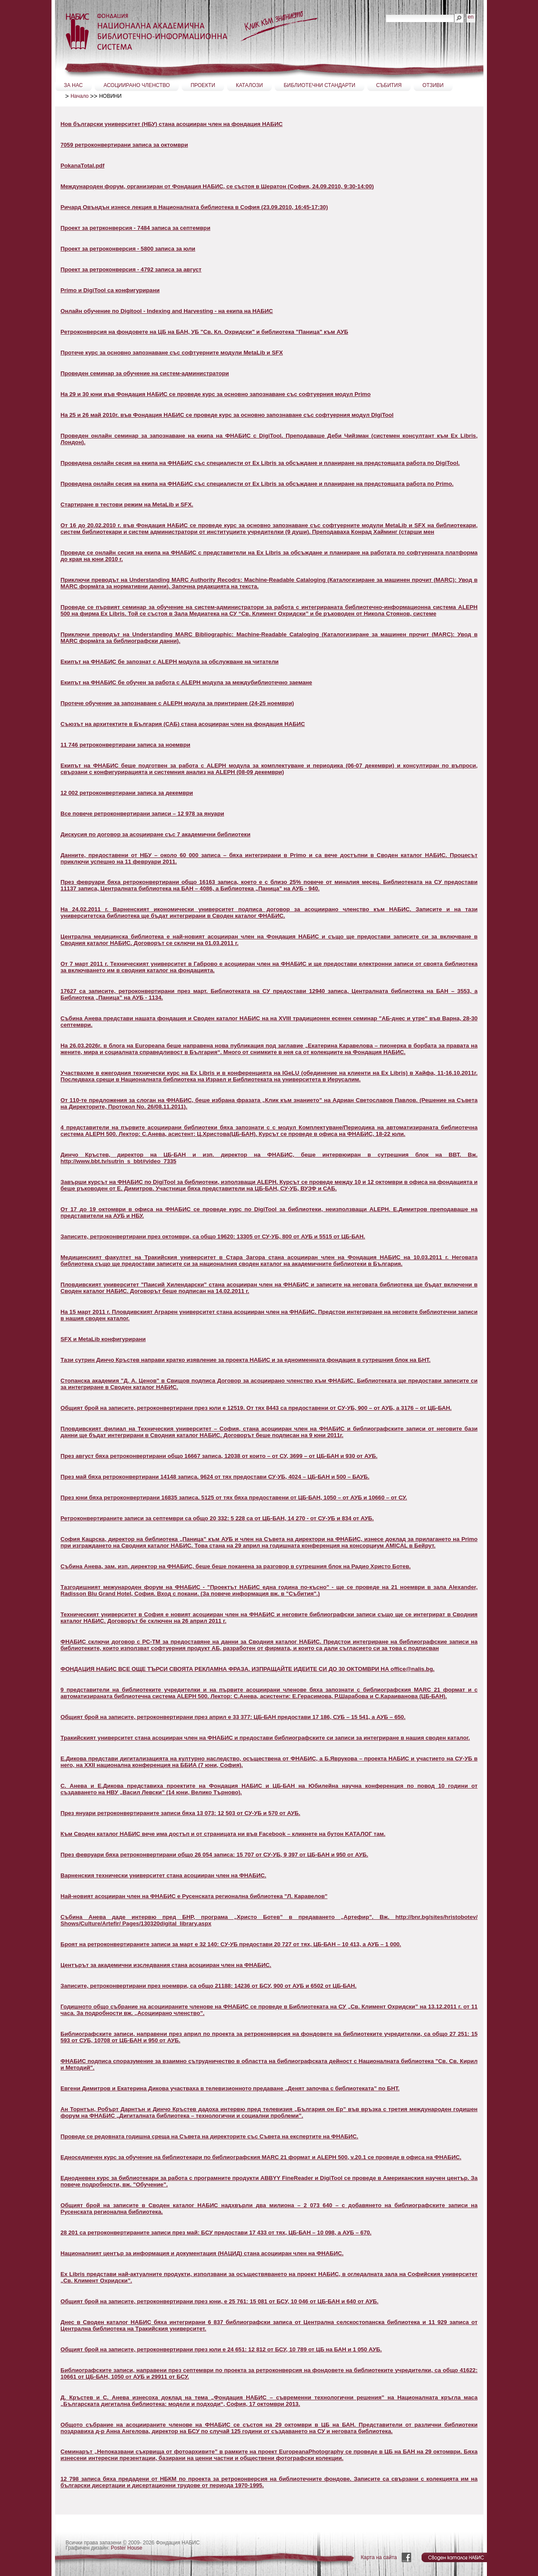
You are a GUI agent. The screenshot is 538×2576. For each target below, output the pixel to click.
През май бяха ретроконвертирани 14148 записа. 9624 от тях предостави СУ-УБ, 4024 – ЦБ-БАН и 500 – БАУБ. (215, 1476)
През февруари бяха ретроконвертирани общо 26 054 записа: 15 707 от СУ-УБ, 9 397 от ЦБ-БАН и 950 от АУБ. (214, 1854)
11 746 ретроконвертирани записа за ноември (125, 745)
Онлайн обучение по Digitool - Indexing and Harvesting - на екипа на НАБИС (167, 311)
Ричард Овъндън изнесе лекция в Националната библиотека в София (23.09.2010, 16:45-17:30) (194, 207)
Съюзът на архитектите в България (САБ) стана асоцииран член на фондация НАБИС (183, 724)
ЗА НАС (73, 85)
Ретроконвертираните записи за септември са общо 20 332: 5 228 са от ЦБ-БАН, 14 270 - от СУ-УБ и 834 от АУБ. (217, 1518)
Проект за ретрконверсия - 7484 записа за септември (135, 228)
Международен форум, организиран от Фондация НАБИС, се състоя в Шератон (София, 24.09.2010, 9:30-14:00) (217, 186)
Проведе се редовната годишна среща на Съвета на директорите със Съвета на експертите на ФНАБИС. (209, 2136)
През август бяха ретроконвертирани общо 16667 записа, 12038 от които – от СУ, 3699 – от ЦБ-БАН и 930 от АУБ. (219, 1456)
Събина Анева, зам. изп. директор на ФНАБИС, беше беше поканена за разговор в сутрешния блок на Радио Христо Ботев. (236, 1566)
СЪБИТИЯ (389, 85)
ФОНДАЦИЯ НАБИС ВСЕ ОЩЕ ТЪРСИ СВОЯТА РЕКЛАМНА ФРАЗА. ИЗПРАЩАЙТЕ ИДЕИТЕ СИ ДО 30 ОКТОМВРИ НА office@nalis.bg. (248, 1669)
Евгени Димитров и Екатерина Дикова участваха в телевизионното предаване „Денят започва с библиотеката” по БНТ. (230, 2088)
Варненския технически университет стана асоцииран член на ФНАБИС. (163, 1875)
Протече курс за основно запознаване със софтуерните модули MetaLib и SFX (172, 352)
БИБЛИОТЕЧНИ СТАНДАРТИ (319, 85)
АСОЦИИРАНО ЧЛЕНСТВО (136, 85)
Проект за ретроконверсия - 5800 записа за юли (128, 248)
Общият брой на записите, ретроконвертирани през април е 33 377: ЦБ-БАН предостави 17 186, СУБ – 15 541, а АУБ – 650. (233, 1717)
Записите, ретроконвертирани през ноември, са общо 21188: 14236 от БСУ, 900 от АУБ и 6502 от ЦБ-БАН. (209, 1986)
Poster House (126, 2548)
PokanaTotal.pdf (83, 165)
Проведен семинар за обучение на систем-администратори (145, 373)
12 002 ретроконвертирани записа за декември (127, 793)
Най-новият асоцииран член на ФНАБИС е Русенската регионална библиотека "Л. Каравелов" (194, 1896)
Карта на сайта (379, 2557)
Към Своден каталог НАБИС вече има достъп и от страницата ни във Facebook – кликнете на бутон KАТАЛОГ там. (223, 1834)
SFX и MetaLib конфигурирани (103, 1339)
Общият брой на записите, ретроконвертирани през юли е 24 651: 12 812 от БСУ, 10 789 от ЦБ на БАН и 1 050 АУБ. (221, 2349)
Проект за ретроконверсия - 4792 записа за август (131, 269)
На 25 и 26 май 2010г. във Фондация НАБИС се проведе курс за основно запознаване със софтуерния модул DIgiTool (227, 415)
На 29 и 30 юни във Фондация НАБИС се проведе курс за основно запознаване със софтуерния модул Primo (216, 394)
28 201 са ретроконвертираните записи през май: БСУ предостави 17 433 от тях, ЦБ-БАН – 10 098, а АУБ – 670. (216, 2232)
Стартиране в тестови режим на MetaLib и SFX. (127, 504)
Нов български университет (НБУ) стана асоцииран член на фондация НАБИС (172, 124)
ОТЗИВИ (433, 85)
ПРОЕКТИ (202, 85)
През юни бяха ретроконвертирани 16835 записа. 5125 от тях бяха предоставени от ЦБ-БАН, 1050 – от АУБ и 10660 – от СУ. (234, 1497)
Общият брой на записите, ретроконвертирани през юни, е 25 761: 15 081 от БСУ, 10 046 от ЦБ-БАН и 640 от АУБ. (220, 2301)
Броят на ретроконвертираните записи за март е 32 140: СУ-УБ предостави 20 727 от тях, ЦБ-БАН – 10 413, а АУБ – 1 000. (231, 1944)
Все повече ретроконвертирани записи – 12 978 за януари (142, 813)
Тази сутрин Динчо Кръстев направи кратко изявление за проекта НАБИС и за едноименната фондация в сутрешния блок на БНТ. (246, 1360)
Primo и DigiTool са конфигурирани (110, 290)
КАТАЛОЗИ (249, 85)
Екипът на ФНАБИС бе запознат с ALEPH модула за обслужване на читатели (170, 661)
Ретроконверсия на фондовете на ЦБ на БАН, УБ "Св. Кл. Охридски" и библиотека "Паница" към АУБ (204, 332)
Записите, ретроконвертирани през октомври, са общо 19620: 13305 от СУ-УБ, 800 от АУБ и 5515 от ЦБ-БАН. (213, 1236)
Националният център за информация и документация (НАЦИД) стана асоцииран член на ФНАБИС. (202, 2253)
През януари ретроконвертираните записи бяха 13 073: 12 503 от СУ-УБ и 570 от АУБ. (180, 1813)
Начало (80, 96)
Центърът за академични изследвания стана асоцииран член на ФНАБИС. (166, 1965)
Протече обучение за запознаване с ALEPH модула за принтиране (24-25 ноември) (177, 703)
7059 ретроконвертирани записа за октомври (124, 145)
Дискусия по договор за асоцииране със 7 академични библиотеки (156, 834)
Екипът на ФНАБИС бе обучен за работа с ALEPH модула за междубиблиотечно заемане (186, 682)
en (471, 17)
